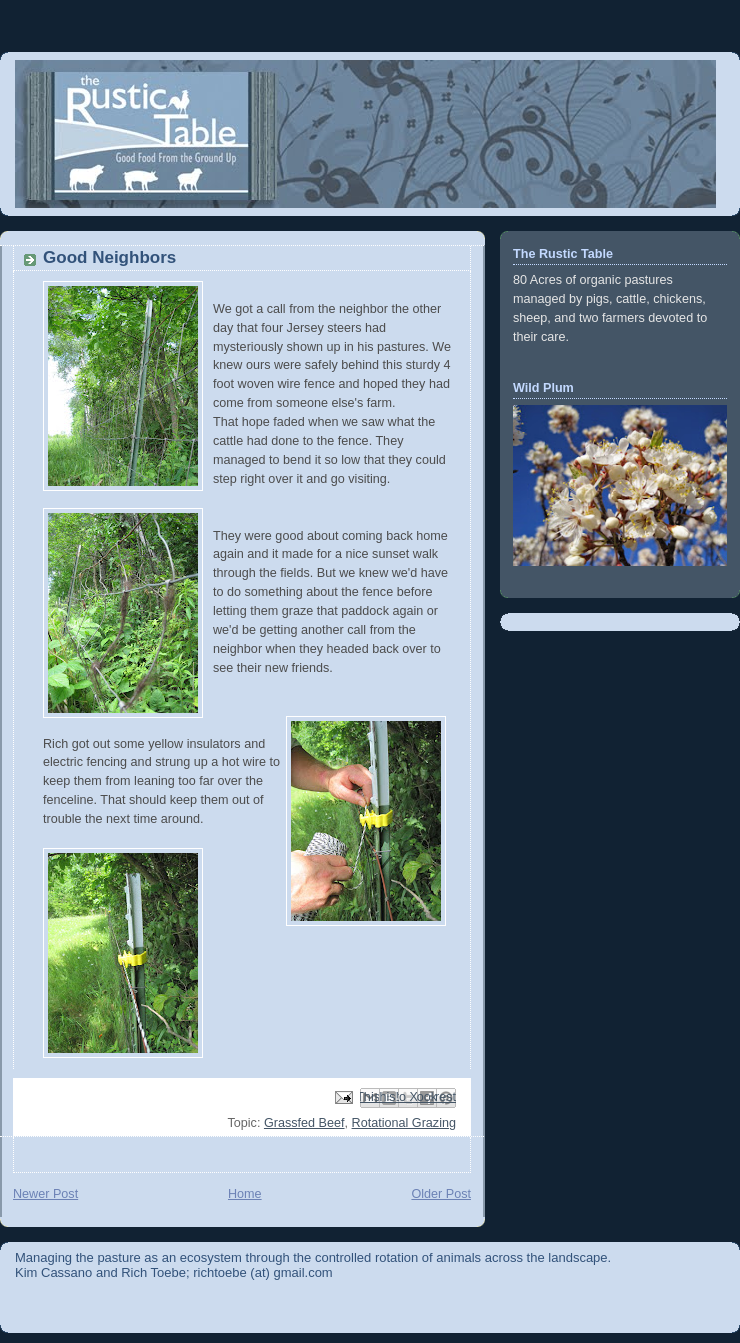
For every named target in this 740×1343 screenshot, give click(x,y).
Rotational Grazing (404, 1123)
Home (245, 1194)
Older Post (441, 1194)
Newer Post (45, 1194)
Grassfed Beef (304, 1123)
